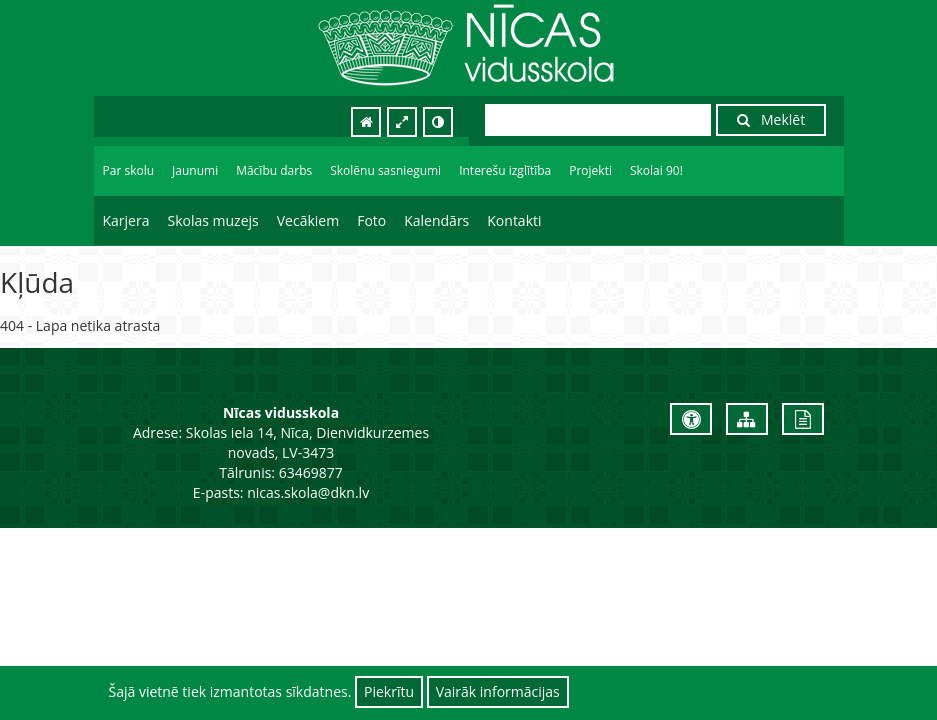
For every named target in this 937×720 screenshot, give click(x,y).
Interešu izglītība (505, 170)
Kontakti (514, 220)
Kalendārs (436, 220)
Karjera (126, 220)
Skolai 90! (656, 170)
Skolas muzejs (212, 220)
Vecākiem (308, 220)
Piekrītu (389, 691)
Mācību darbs (274, 170)
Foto (371, 220)
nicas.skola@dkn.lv (308, 492)
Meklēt (771, 119)
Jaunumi (195, 170)
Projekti (590, 170)
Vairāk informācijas (498, 691)
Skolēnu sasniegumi (385, 170)
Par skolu (129, 170)
